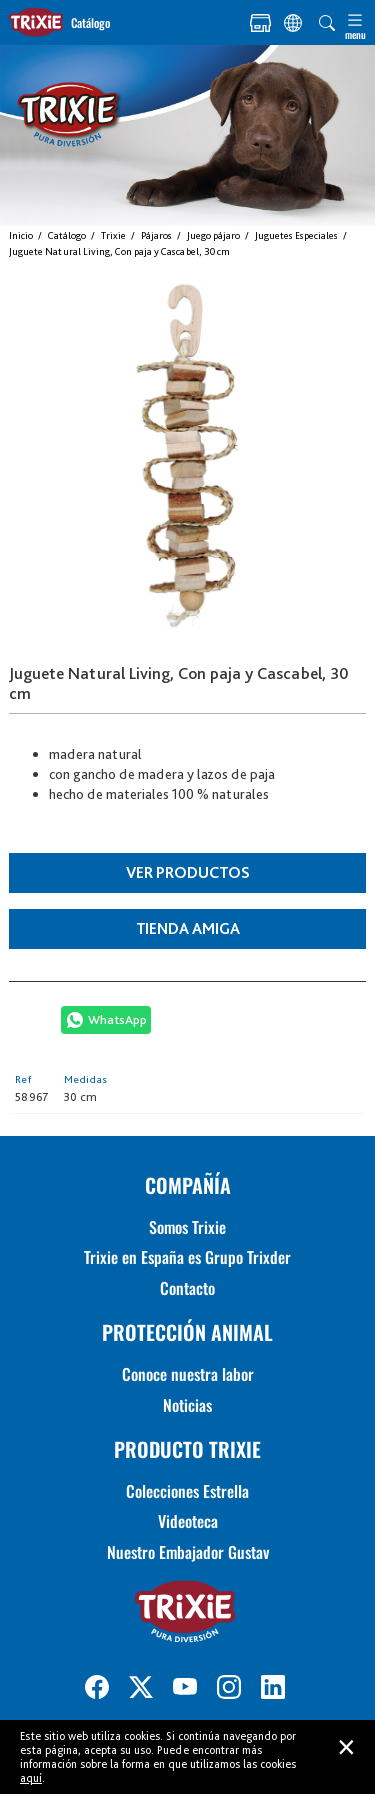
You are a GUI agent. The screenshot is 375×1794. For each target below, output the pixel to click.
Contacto (187, 1288)
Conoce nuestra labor (188, 1374)
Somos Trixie (187, 1227)
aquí (31, 1778)
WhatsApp (117, 1019)
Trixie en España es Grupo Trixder (187, 1257)
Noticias (187, 1405)
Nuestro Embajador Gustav (188, 1552)
